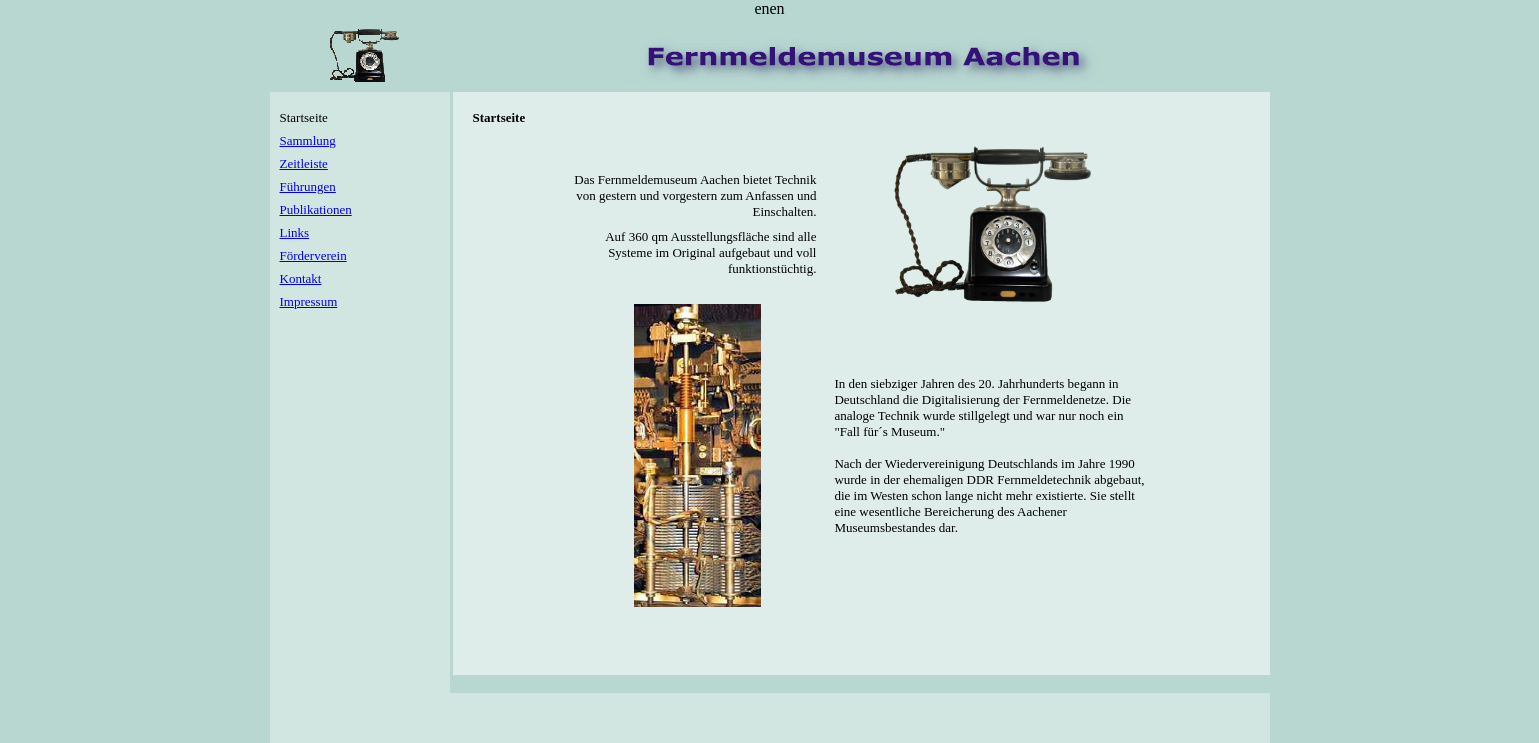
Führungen (308, 186)
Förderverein (313, 255)
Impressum (309, 301)
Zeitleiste (304, 163)
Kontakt (301, 278)
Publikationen (316, 209)
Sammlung (308, 140)
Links (295, 232)
